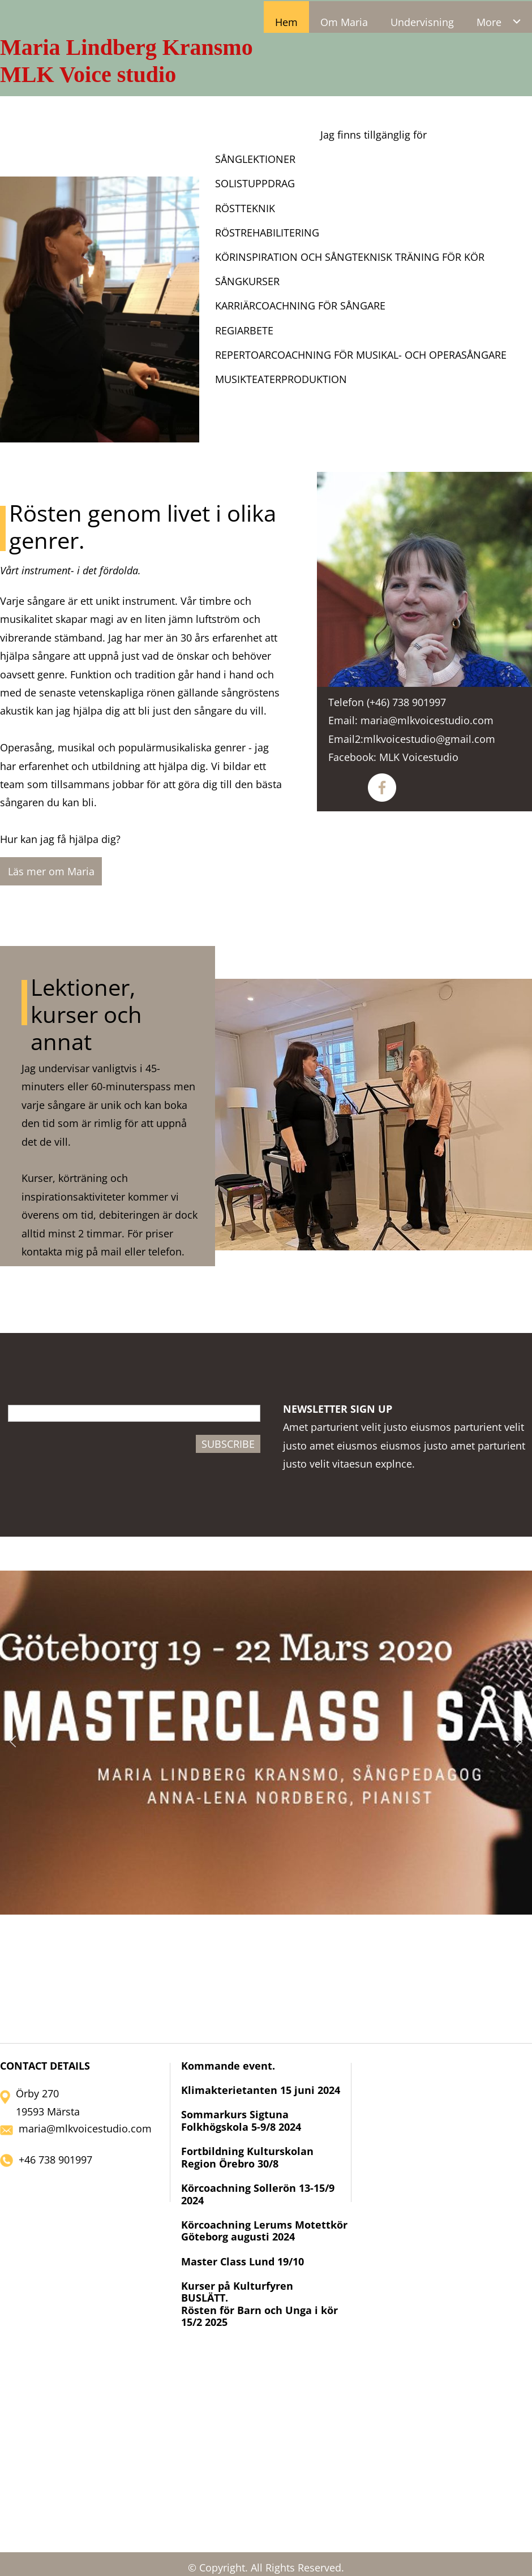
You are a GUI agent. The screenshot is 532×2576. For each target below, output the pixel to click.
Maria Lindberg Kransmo (126, 47)
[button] (13, 1743)
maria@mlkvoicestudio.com (85, 2128)
